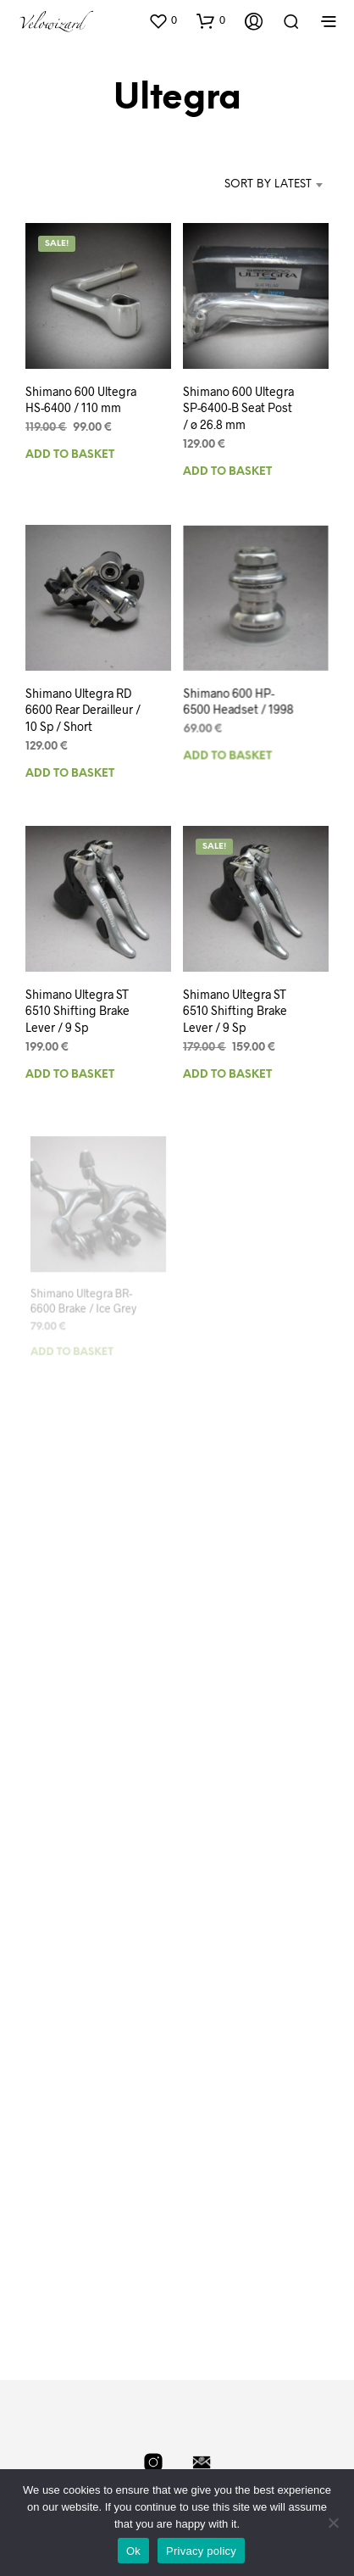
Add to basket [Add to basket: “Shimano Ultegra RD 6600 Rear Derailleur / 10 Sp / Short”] (69, 772)
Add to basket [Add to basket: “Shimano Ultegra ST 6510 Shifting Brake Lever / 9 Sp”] (69, 1074)
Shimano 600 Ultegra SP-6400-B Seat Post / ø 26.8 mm (238, 407)
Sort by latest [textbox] (268, 184)
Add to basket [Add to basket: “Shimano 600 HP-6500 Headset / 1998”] (230, 747)
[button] (162, 20)
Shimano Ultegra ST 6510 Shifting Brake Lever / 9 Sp (77, 1010)
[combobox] (251, 185)
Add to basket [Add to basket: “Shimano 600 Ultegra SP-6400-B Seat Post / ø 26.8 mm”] (227, 471)
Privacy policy (201, 2551)
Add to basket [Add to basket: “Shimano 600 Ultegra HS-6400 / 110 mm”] (69, 454)
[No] (332, 2522)
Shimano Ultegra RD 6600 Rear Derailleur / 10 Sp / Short (83, 709)
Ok (133, 2551)
